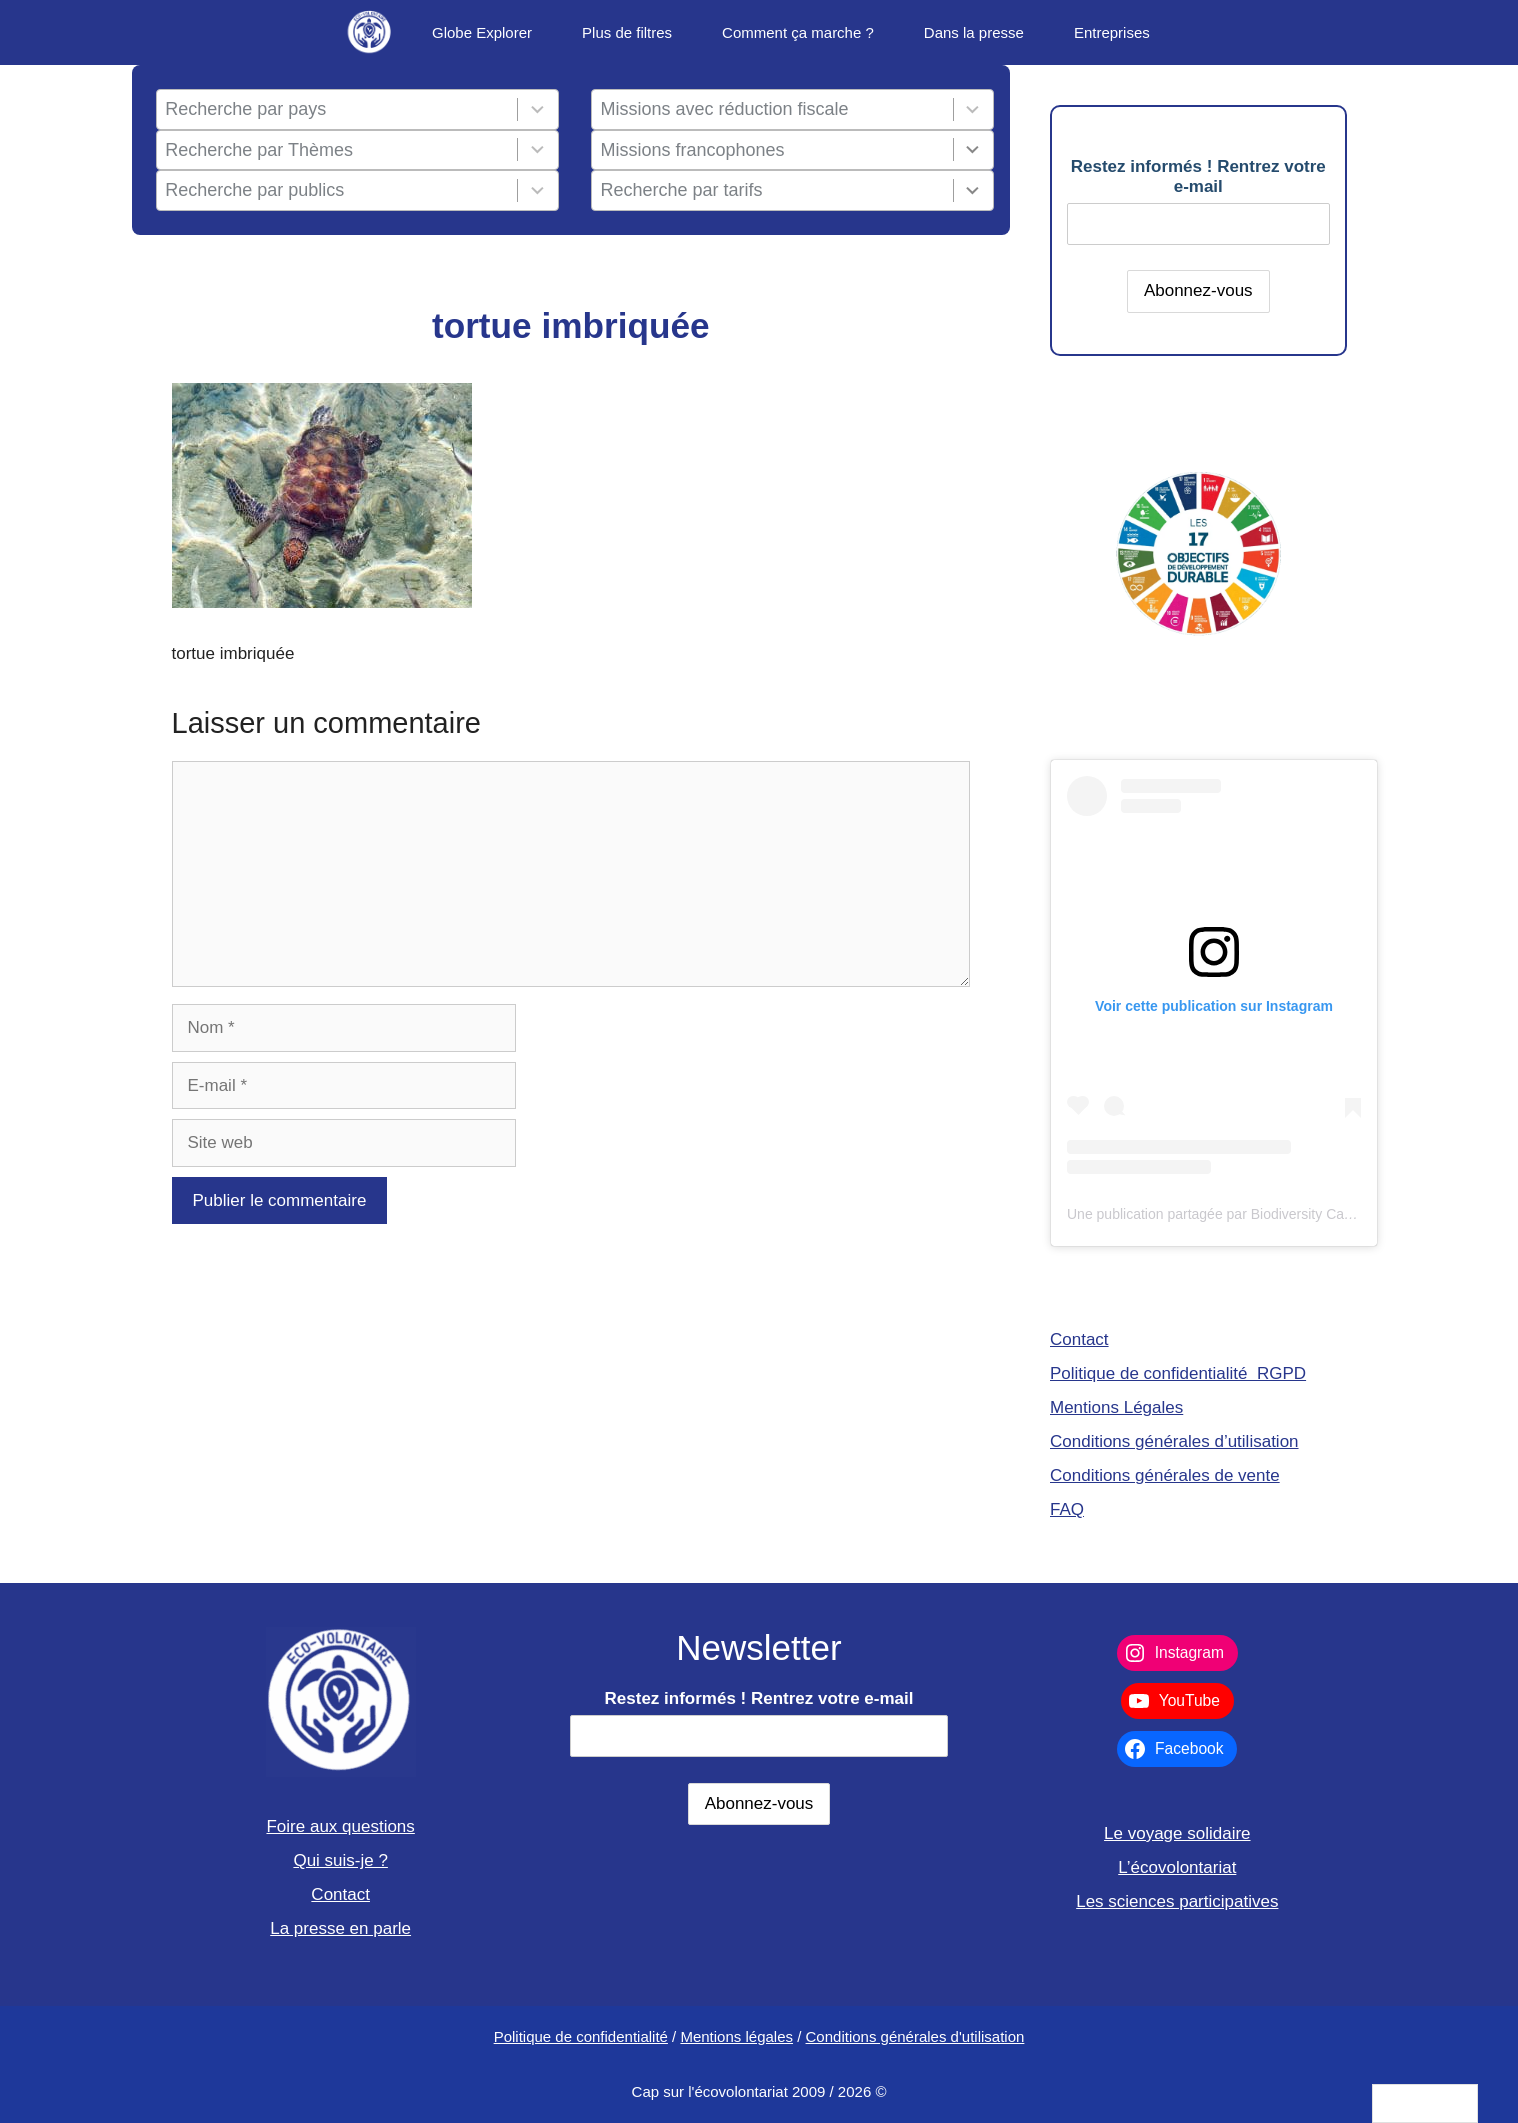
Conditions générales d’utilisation (1174, 1441)
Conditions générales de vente (1165, 1475)
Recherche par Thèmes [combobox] (259, 150)
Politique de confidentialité (581, 2036)
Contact (1079, 1339)
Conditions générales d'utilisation (915, 2036)
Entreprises (1112, 32)
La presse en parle (340, 1928)
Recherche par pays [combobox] (245, 109)
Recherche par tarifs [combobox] (682, 190)
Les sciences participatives (1177, 1901)
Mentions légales (736, 2036)
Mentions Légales (1116, 1407)
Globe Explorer (482, 32)
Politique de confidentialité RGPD (1178, 1373)
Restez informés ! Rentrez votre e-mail (1198, 176)
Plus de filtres (627, 32)
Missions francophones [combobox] (693, 150)
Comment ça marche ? (798, 32)
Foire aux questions (340, 1826)
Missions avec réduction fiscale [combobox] (725, 109)
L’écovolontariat (1177, 1867)
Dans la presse (974, 32)
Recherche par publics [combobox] (254, 190)
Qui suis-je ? (340, 1860)
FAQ (1067, 1509)
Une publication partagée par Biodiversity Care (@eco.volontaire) (1269, 1214)
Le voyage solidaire (1177, 1833)
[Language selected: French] (1425, 2103)
